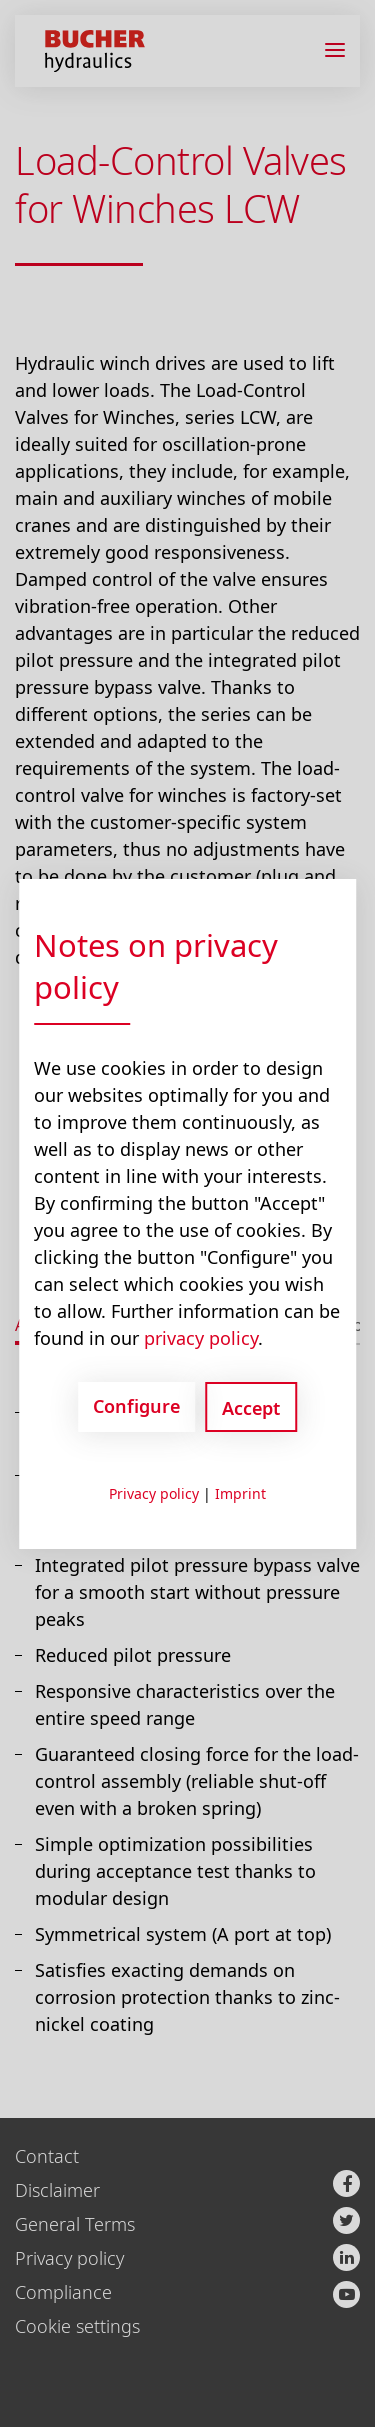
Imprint (240, 1493)
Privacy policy (154, 1493)
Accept (251, 1408)
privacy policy (201, 1338)
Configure (136, 1406)
